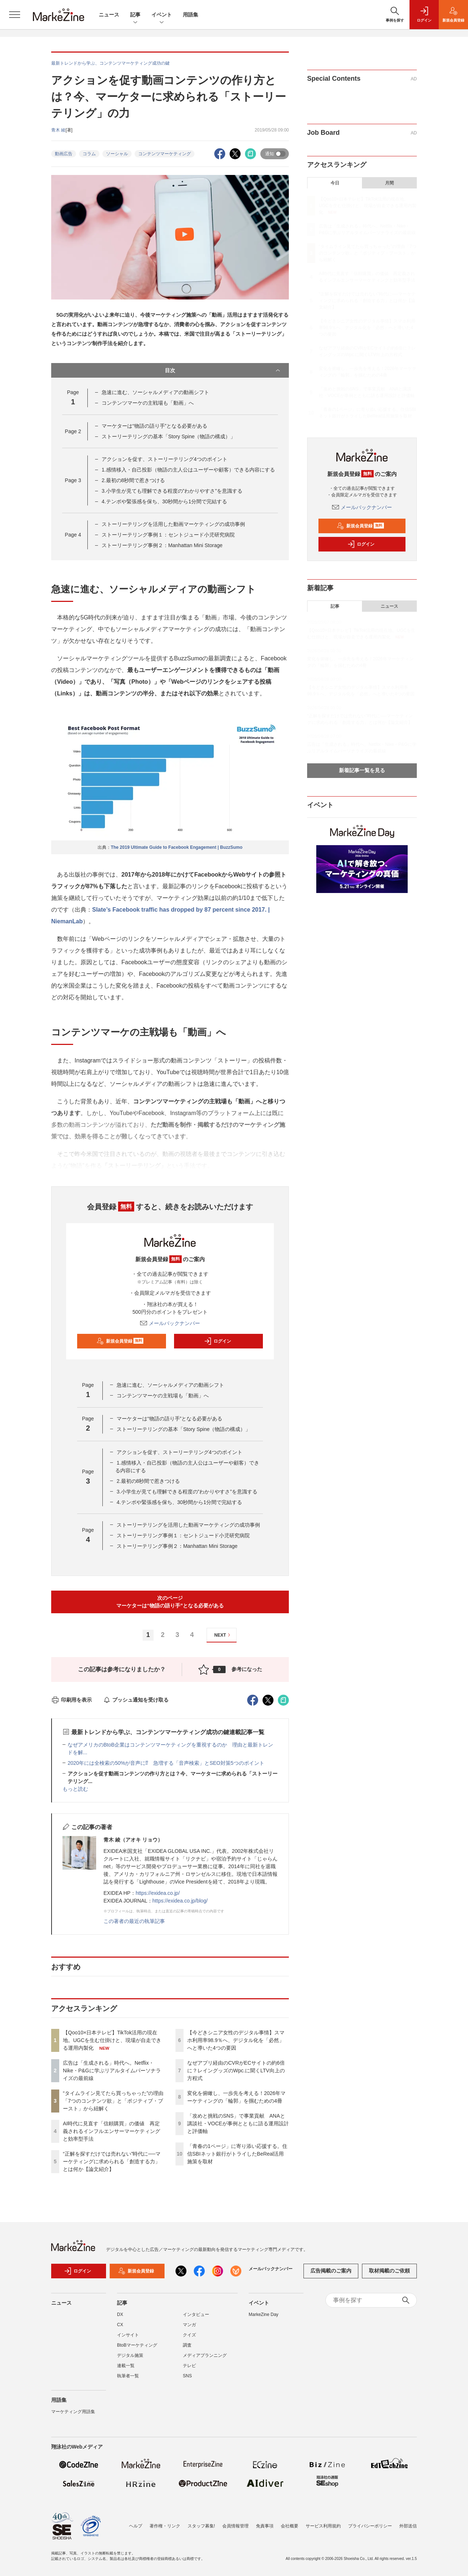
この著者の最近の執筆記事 (134, 1921)
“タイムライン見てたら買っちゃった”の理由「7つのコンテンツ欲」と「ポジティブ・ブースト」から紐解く (113, 2100)
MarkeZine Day (263, 2314)
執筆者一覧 (128, 2375)
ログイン (217, 1341)
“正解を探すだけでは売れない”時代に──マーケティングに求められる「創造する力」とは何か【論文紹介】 (112, 2161)
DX (120, 2314)
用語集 (190, 15)
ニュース (109, 15)
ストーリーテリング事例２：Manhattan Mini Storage (162, 545)
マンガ (189, 2324)
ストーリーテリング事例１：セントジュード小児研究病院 (168, 535)
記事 (135, 15)
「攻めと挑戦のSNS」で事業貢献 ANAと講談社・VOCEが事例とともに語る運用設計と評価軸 (238, 2123)
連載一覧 (126, 2365)
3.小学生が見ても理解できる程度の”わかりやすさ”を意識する (172, 491)
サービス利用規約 (323, 2526)
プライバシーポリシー (370, 2526)
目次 (223, 370)
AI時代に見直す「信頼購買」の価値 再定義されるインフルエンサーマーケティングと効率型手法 (111, 2131)
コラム (89, 153)
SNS (187, 2375)
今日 (335, 183)
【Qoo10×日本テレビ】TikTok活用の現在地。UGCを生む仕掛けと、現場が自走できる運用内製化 (112, 2040)
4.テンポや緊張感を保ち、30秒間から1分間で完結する (164, 501)
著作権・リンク (165, 2526)
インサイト (128, 2335)
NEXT (223, 1635)
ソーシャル (117, 153)
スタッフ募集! (201, 2526)
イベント (161, 15)
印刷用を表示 (71, 1700)
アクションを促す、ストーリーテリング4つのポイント (164, 459)
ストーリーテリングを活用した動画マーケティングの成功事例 (173, 524)
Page (73, 431)
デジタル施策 (130, 2355)
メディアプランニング (205, 2355)
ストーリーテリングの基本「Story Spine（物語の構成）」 (168, 436)
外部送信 (408, 2526)
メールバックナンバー (170, 1323)
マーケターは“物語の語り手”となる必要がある (154, 426)
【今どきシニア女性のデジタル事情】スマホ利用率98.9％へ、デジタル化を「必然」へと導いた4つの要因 (235, 2040)
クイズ (189, 2335)
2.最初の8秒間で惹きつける (133, 480)
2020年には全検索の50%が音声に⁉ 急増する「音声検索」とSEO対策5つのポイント (166, 1763)
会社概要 (289, 2526)
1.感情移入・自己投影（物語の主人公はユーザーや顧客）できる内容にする (188, 470)
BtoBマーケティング (137, 2345)
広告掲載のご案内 (330, 2271)
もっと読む (75, 1789)
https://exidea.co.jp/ (158, 1893)
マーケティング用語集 (73, 2411)
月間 (389, 183)
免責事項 (264, 2526)
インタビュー (196, 2314)
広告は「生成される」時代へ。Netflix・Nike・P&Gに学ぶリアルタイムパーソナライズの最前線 (112, 2070)
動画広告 (63, 153)
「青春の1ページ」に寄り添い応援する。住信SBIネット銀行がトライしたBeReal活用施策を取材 (237, 2153)
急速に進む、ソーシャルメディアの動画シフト (155, 392)
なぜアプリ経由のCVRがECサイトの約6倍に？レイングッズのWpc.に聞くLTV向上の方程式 (236, 2070)
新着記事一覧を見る (362, 770)
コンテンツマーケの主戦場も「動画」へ (148, 403)
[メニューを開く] (14, 14)
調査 (187, 2345)
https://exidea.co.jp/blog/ (180, 1901)
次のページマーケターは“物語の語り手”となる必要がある (170, 1601)
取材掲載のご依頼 (389, 2271)
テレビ (189, 2365)
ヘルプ (135, 2526)
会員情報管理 (235, 2526)
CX (120, 2324)
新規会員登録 (120, 1341)
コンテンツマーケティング (164, 153)
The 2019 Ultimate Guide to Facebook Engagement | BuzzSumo (176, 847)
